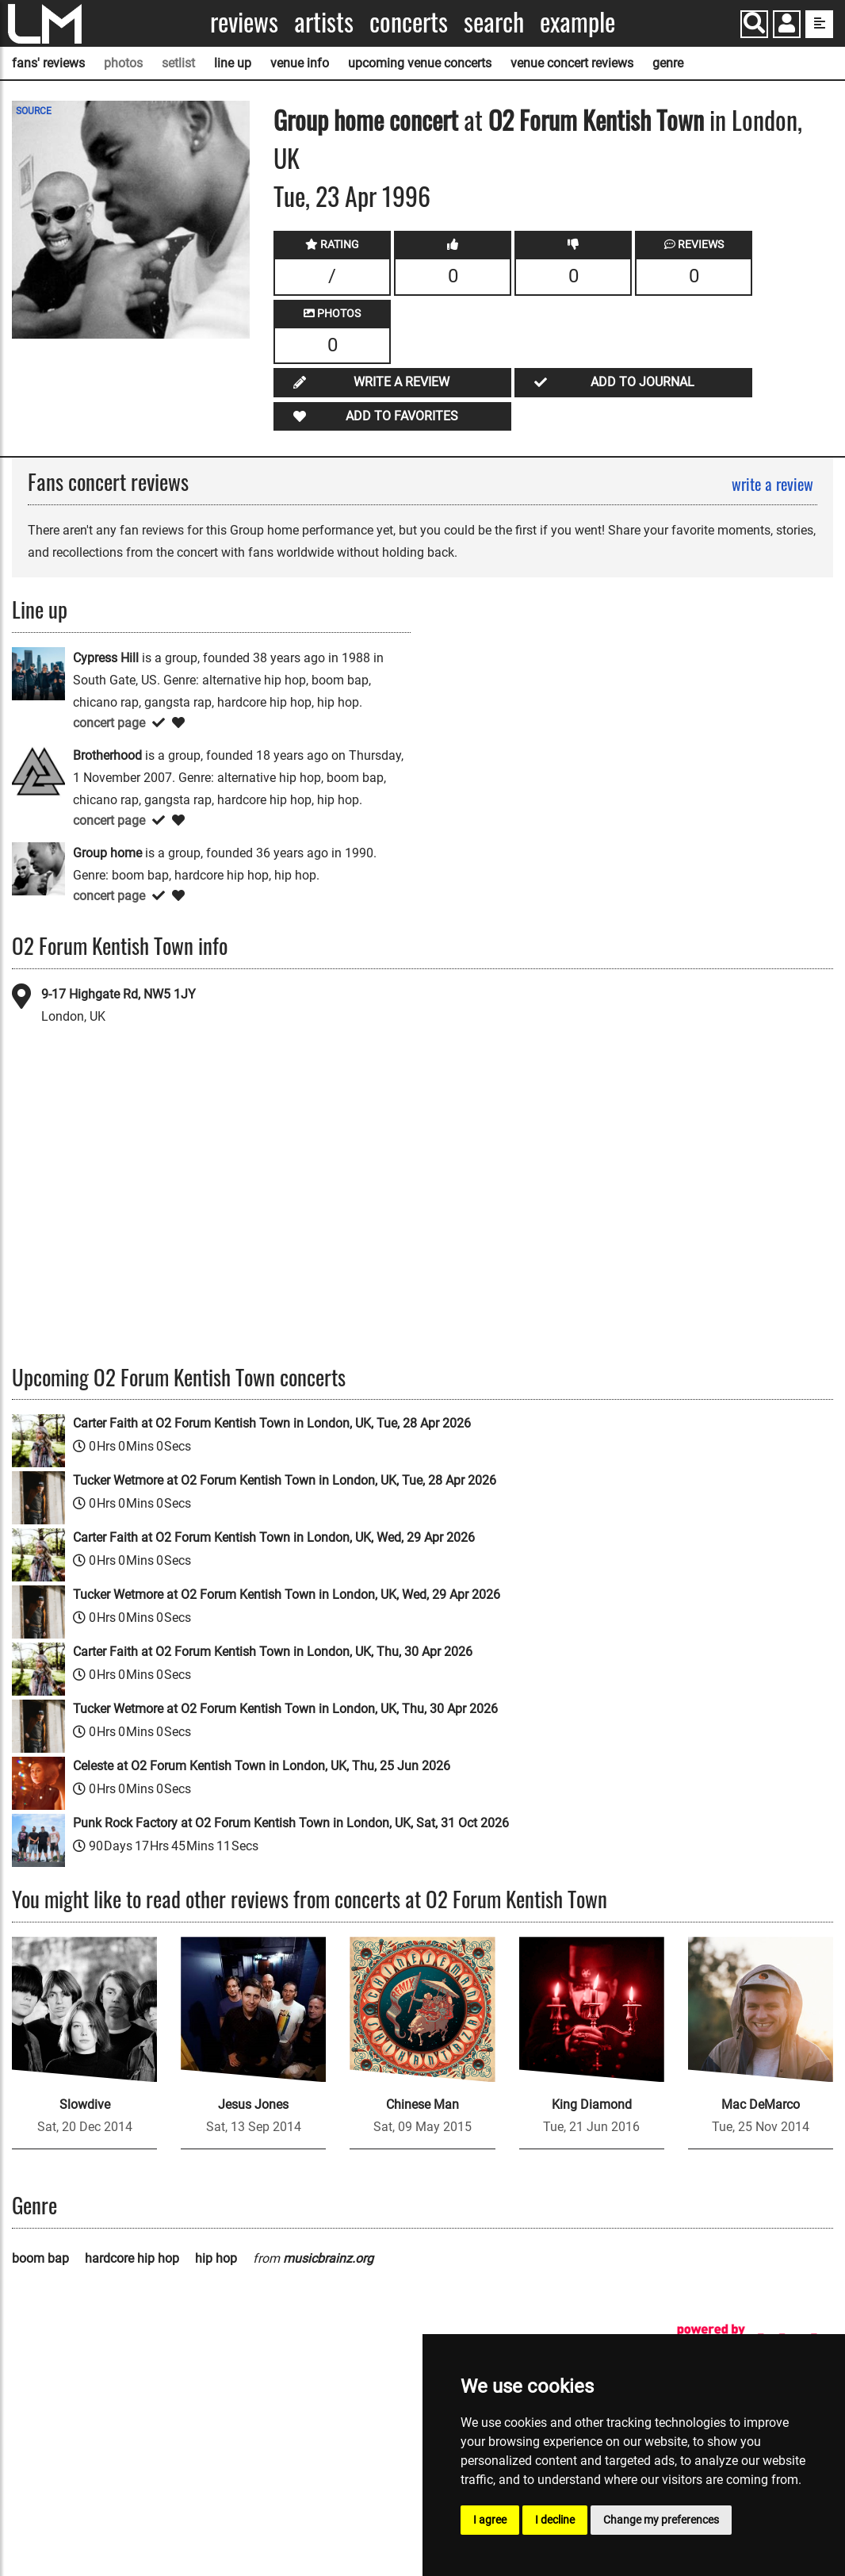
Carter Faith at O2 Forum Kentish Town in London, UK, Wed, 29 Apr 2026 (274, 1537)
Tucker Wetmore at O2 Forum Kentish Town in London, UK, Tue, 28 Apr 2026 (284, 1480)
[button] (786, 25)
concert (421, 119)
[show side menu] (819, 24)
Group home (328, 119)
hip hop (216, 2258)
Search (494, 22)
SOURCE (34, 111)
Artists (324, 22)
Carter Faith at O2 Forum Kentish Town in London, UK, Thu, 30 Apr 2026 (272, 1651)
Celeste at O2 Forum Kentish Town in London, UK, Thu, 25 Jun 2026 (261, 1765)
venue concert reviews (571, 63)
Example (577, 22)
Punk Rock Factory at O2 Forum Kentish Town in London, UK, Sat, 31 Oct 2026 (291, 1822)
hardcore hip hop (132, 2258)
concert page (109, 722)
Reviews (244, 22)
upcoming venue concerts (419, 63)
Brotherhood (107, 755)
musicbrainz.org (328, 2258)
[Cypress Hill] (38, 672)
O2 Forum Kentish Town (596, 119)
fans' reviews (48, 63)
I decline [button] (555, 2519)
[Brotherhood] (38, 770)
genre (667, 63)
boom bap (40, 2258)
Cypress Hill (106, 657)
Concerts (408, 22)
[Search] (754, 24)
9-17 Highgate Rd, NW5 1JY (118, 994)
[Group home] (38, 868)
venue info (299, 63)
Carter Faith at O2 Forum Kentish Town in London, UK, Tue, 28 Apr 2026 (272, 1423)
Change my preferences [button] (661, 2519)
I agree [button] (490, 2519)
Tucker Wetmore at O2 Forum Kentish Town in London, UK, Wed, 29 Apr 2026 (286, 1594)
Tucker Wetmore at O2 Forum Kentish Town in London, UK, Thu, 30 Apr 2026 (285, 1708)
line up (232, 63)
